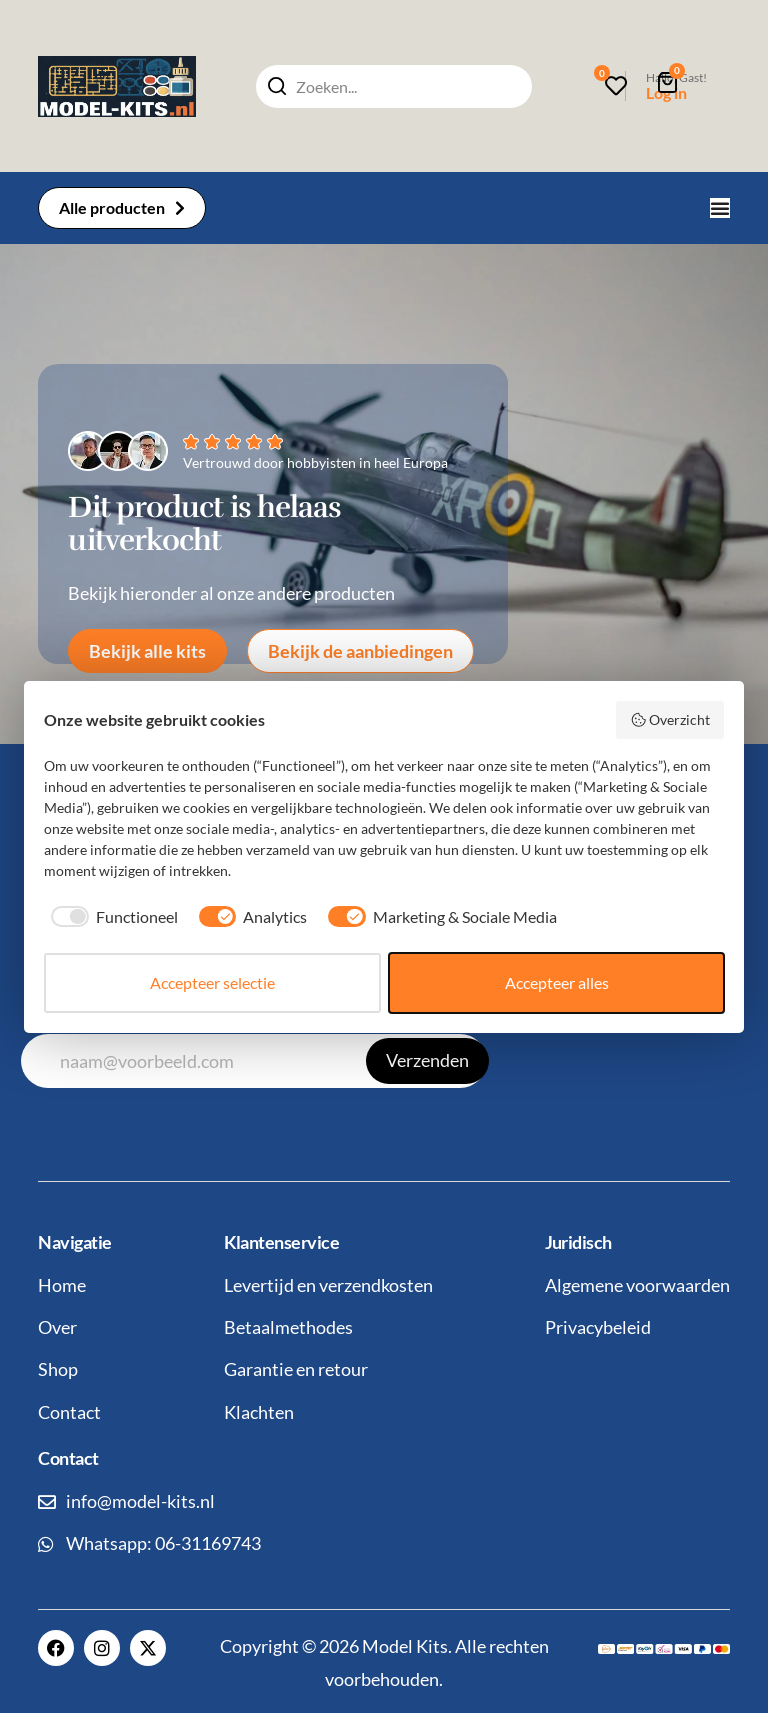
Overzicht (670, 720)
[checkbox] (111, 917)
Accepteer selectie (212, 982)
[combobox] (394, 86)
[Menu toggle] (720, 208)
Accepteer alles (557, 982)
